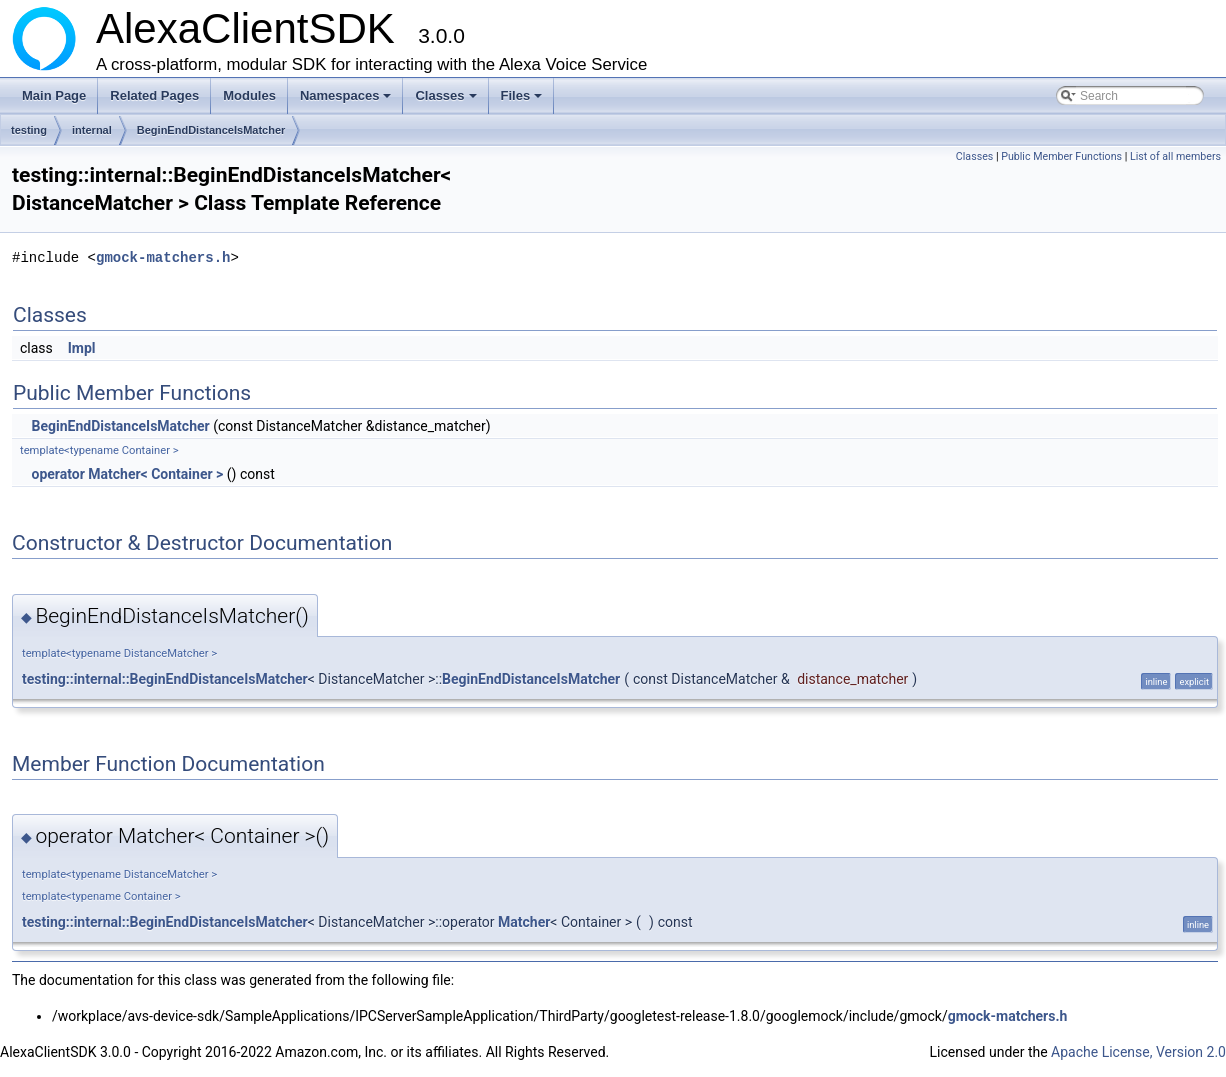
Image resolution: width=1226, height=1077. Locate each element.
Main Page (54, 95)
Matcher (524, 922)
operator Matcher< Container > (127, 474)
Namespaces (347, 101)
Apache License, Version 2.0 (1138, 1052)
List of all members (1175, 156)
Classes (447, 101)
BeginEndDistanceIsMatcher (211, 130)
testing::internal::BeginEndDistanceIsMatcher (165, 679)
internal (92, 130)
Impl (82, 348)
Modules (249, 95)
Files (523, 101)
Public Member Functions (1061, 156)
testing (29, 130)
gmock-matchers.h (163, 257)
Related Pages (154, 95)
